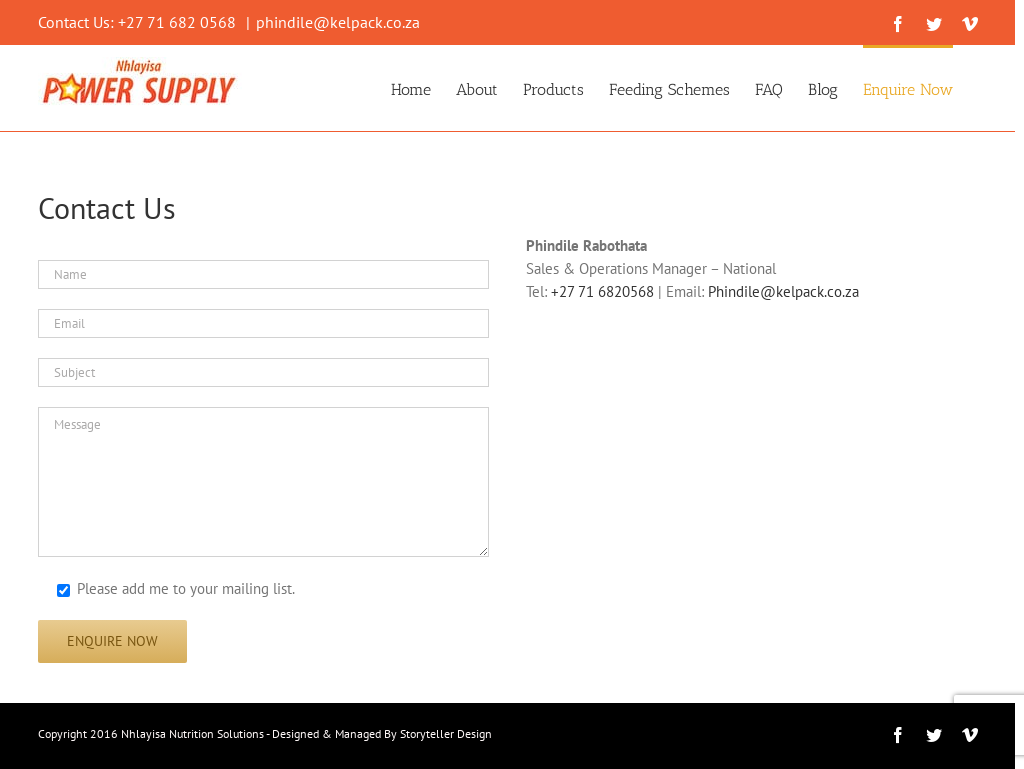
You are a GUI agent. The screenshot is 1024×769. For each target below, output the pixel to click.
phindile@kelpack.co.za (338, 22)
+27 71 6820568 (602, 291)
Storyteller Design (446, 733)
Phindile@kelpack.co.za (783, 291)
